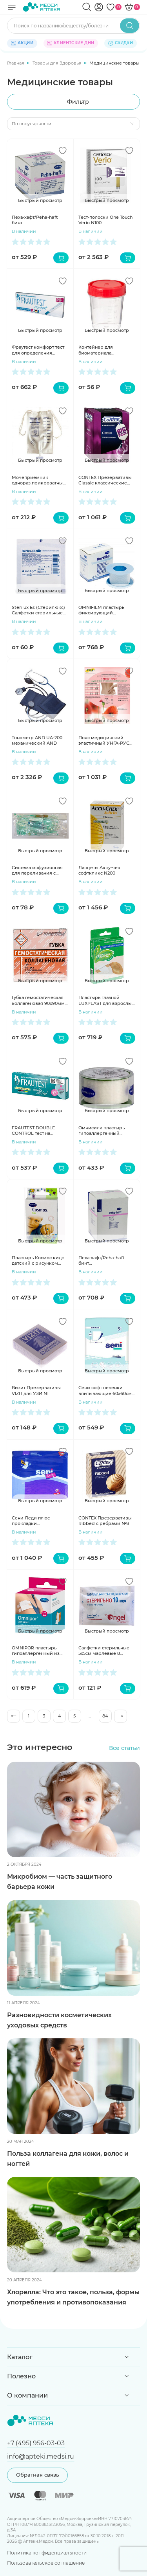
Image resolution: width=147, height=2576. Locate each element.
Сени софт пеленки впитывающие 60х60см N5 (105, 1390)
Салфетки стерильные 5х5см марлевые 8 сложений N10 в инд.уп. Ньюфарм (105, 1650)
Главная (16, 63)
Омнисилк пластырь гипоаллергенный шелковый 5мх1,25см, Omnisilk (102, 1130)
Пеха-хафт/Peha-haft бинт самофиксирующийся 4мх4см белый (37, 220)
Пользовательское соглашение (46, 2563)
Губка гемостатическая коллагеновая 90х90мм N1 (38, 1000)
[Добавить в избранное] (63, 151)
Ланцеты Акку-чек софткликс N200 (99, 870)
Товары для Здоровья (58, 63)
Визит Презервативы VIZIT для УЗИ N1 (36, 1390)
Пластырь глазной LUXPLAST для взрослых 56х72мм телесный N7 (106, 1000)
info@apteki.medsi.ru (40, 2456)
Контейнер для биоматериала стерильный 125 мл (99, 350)
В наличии (24, 231)
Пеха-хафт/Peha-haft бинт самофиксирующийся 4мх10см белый (103, 1260)
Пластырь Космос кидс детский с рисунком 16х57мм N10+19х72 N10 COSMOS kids (38, 1260)
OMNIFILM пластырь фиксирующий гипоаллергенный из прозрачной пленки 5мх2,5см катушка (102, 610)
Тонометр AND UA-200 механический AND (37, 740)
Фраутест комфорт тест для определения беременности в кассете (39, 350)
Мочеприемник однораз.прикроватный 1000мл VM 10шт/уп (39, 480)
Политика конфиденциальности (47, 2553)
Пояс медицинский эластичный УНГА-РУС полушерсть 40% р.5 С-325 (103, 740)
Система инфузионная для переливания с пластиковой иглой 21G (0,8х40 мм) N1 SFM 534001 (38, 870)
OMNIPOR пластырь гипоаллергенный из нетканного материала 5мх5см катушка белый (38, 1650)
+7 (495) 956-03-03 (36, 2443)
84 (105, 1716)
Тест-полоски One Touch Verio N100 (105, 219)
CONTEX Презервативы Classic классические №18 (105, 480)
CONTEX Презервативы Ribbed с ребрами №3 (105, 1520)
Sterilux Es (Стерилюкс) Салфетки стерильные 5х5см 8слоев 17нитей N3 (40, 610)
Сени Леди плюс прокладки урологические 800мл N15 (37, 1521)
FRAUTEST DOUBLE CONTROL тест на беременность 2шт (33, 1130)
